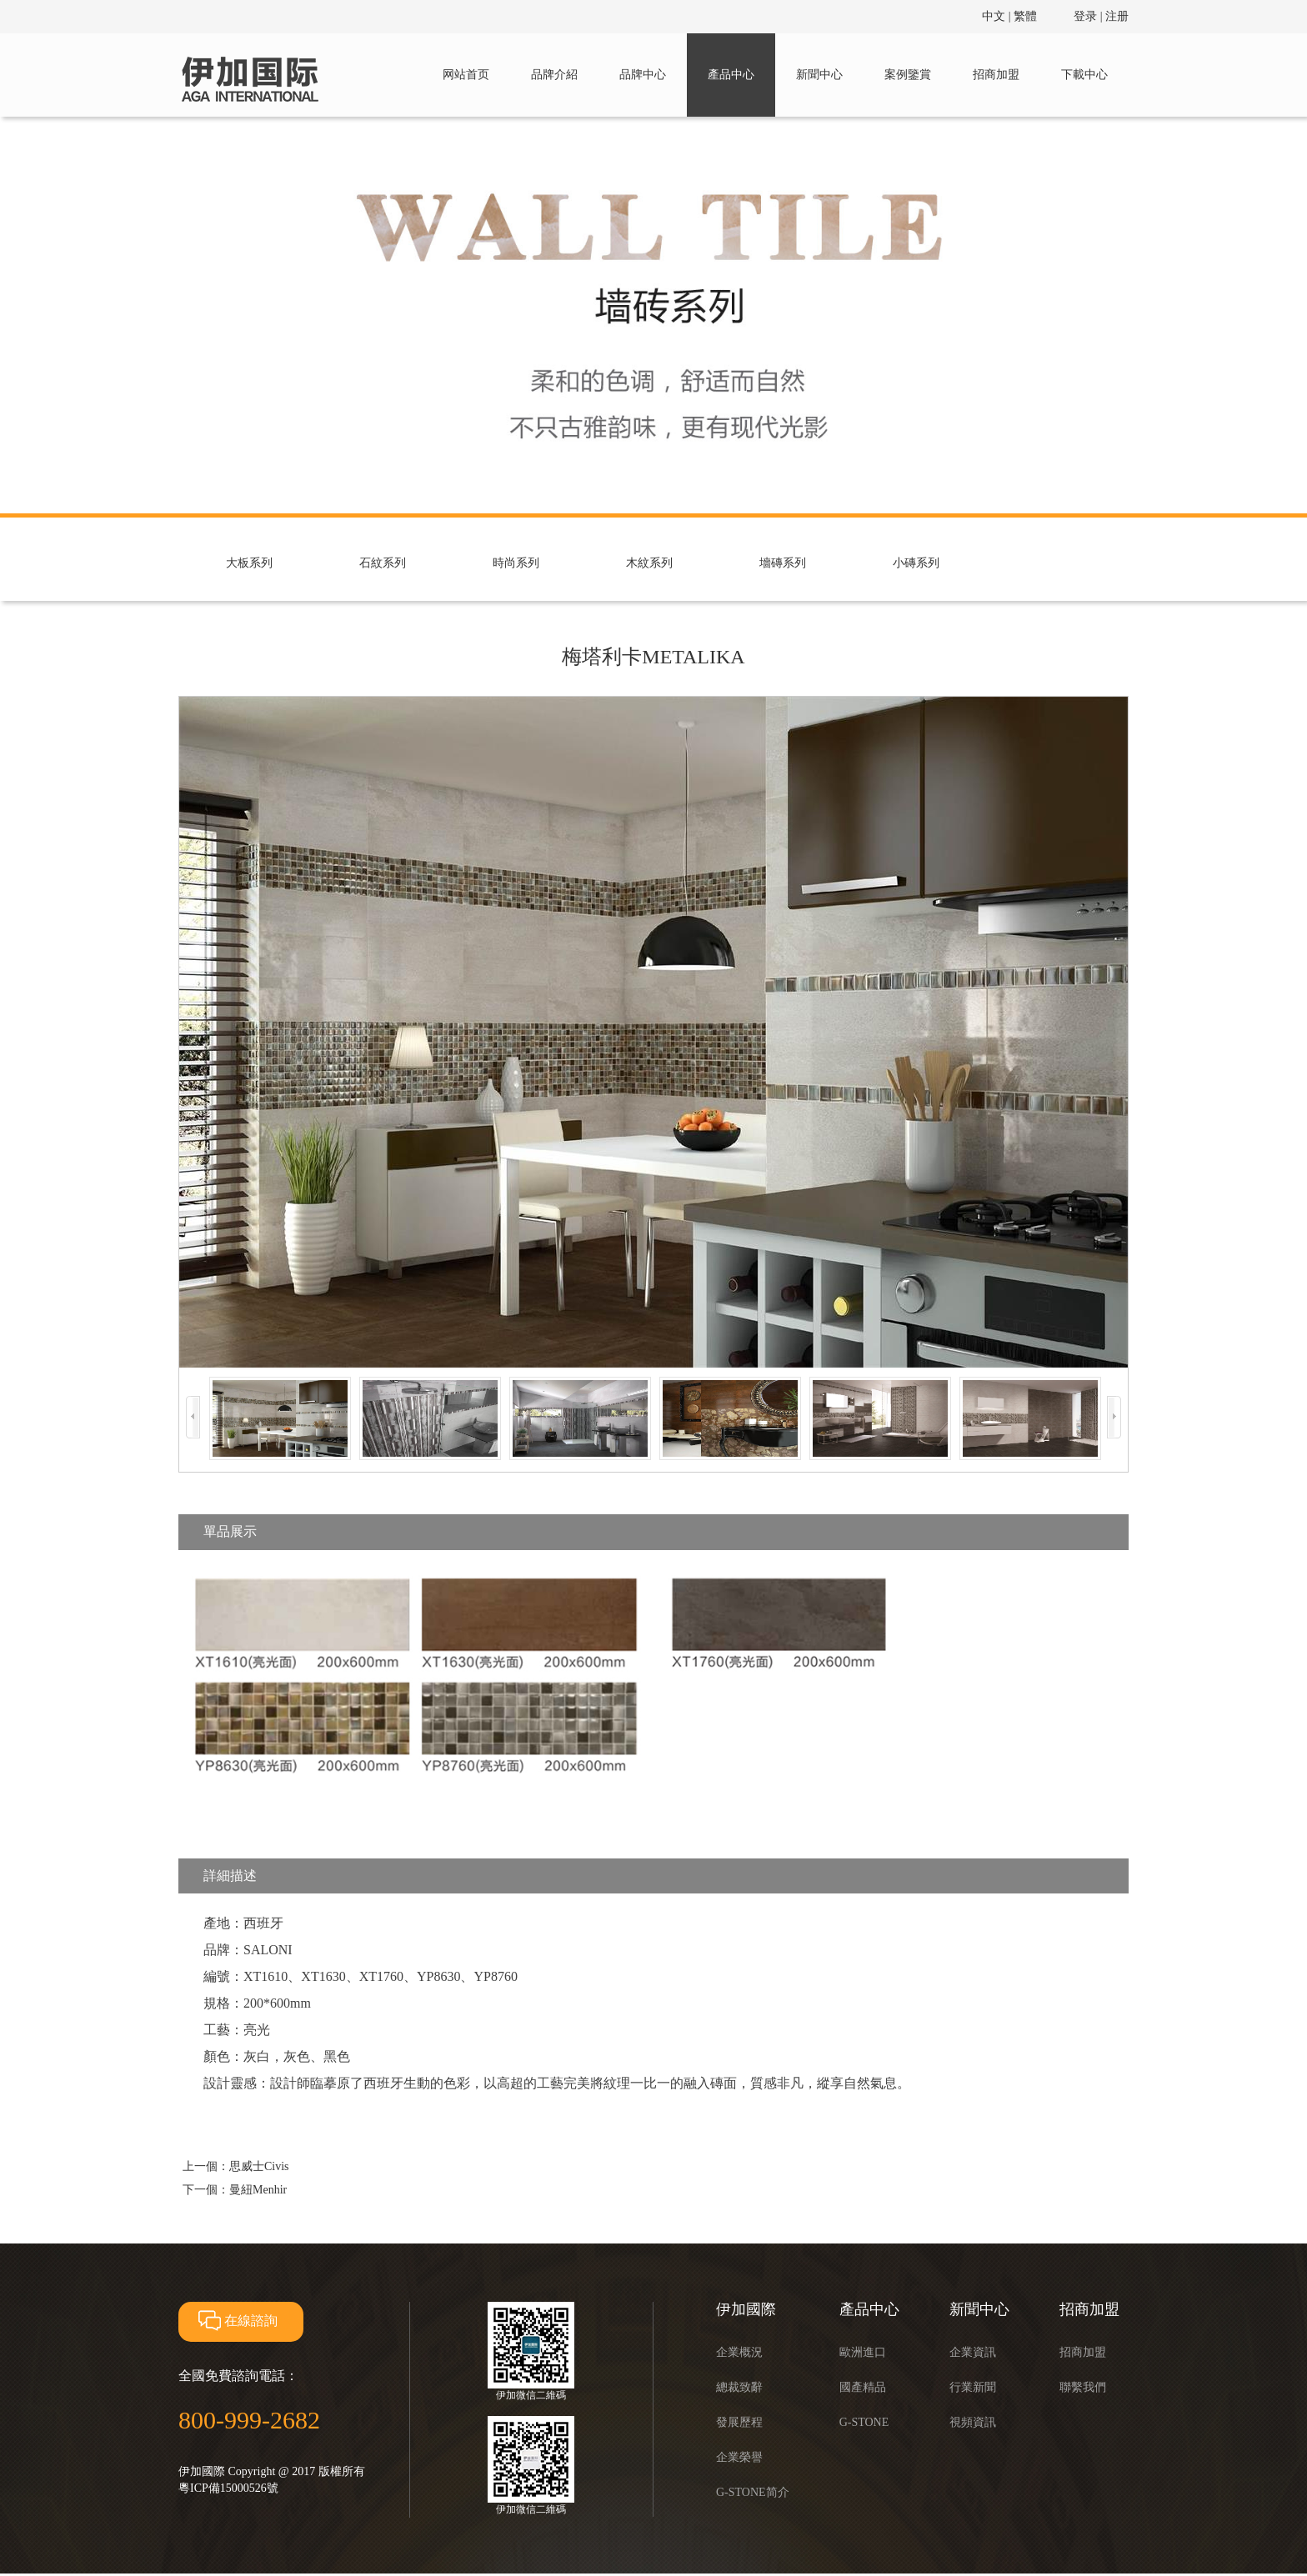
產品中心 (731, 74)
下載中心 (1084, 74)
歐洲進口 (862, 2352)
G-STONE (864, 2422)
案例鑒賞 (907, 74)
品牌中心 (642, 74)
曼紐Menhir (258, 2189)
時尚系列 (516, 563)
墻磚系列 (782, 563)
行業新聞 (972, 2387)
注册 (1117, 16)
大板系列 (249, 563)
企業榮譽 (739, 2457)
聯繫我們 (1082, 2387)
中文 (993, 16)
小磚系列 (916, 563)
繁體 (1025, 16)
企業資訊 (972, 2352)
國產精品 (862, 2387)
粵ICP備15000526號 (228, 2488)
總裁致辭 (739, 2387)
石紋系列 (382, 563)
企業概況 (739, 2352)
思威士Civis (259, 2166)
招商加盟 (996, 74)
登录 (1085, 16)
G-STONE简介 (752, 2492)
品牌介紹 (554, 74)
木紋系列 (649, 563)
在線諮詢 (236, 2320)
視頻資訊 (972, 2422)
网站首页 (466, 74)
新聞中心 (819, 74)
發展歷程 (739, 2422)
